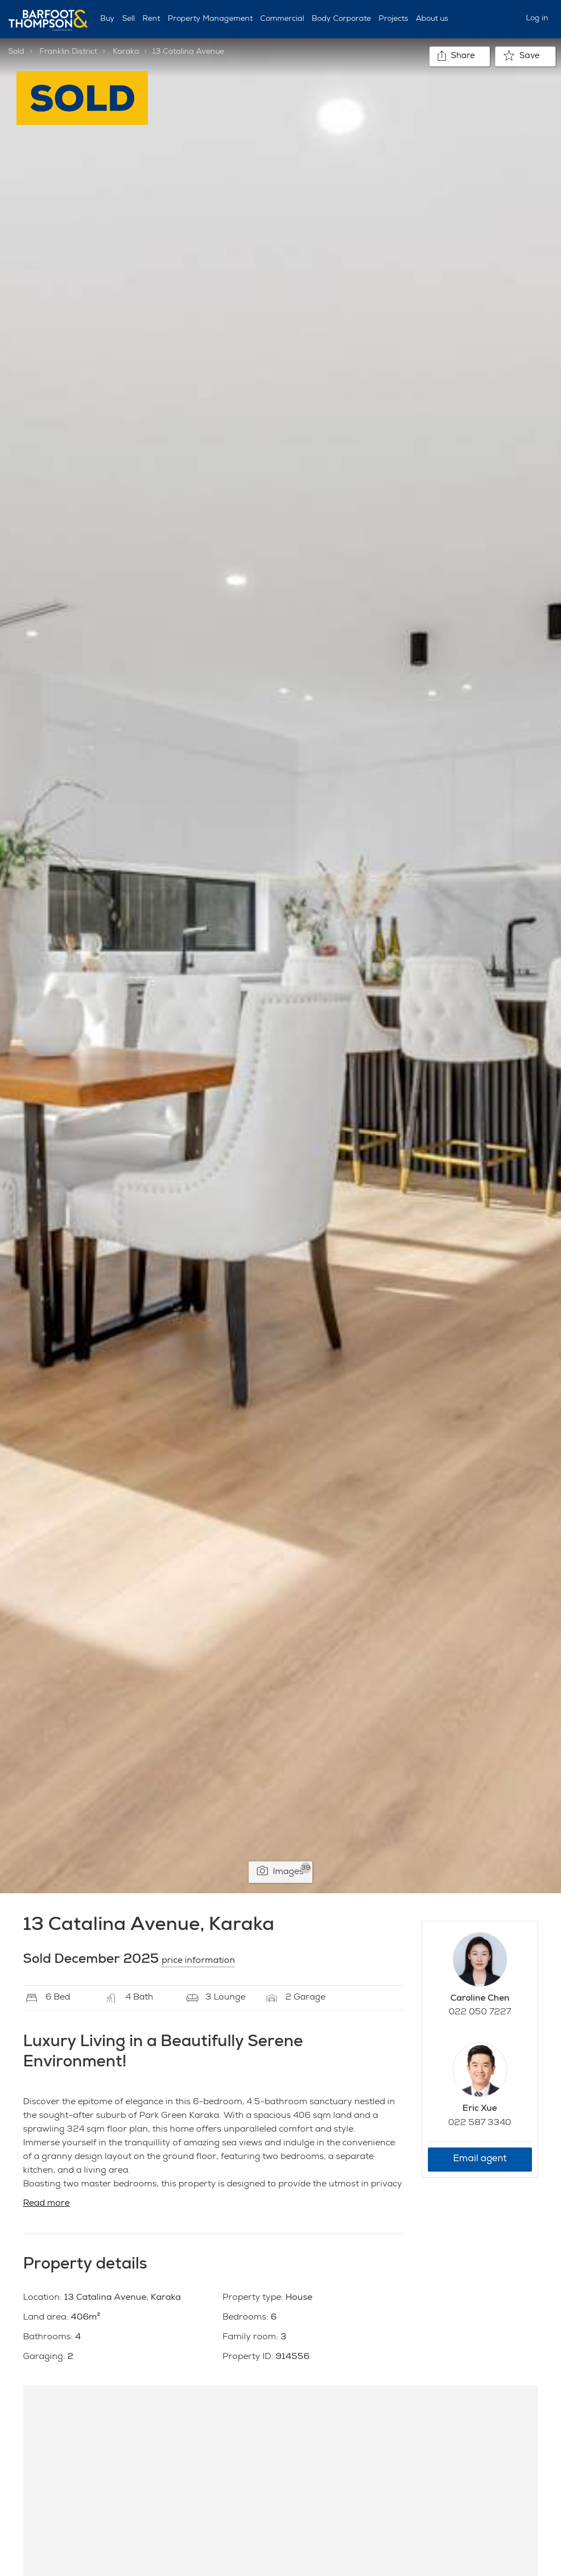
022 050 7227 (480, 2012)
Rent (151, 19)
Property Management (210, 19)
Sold (16, 52)
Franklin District (68, 52)
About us (432, 19)
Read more (46, 2204)
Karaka (126, 52)
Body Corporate (341, 19)
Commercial (282, 19)
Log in (537, 18)
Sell (128, 19)
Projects (393, 19)
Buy (107, 19)
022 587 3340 (479, 2123)
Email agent (480, 2159)
